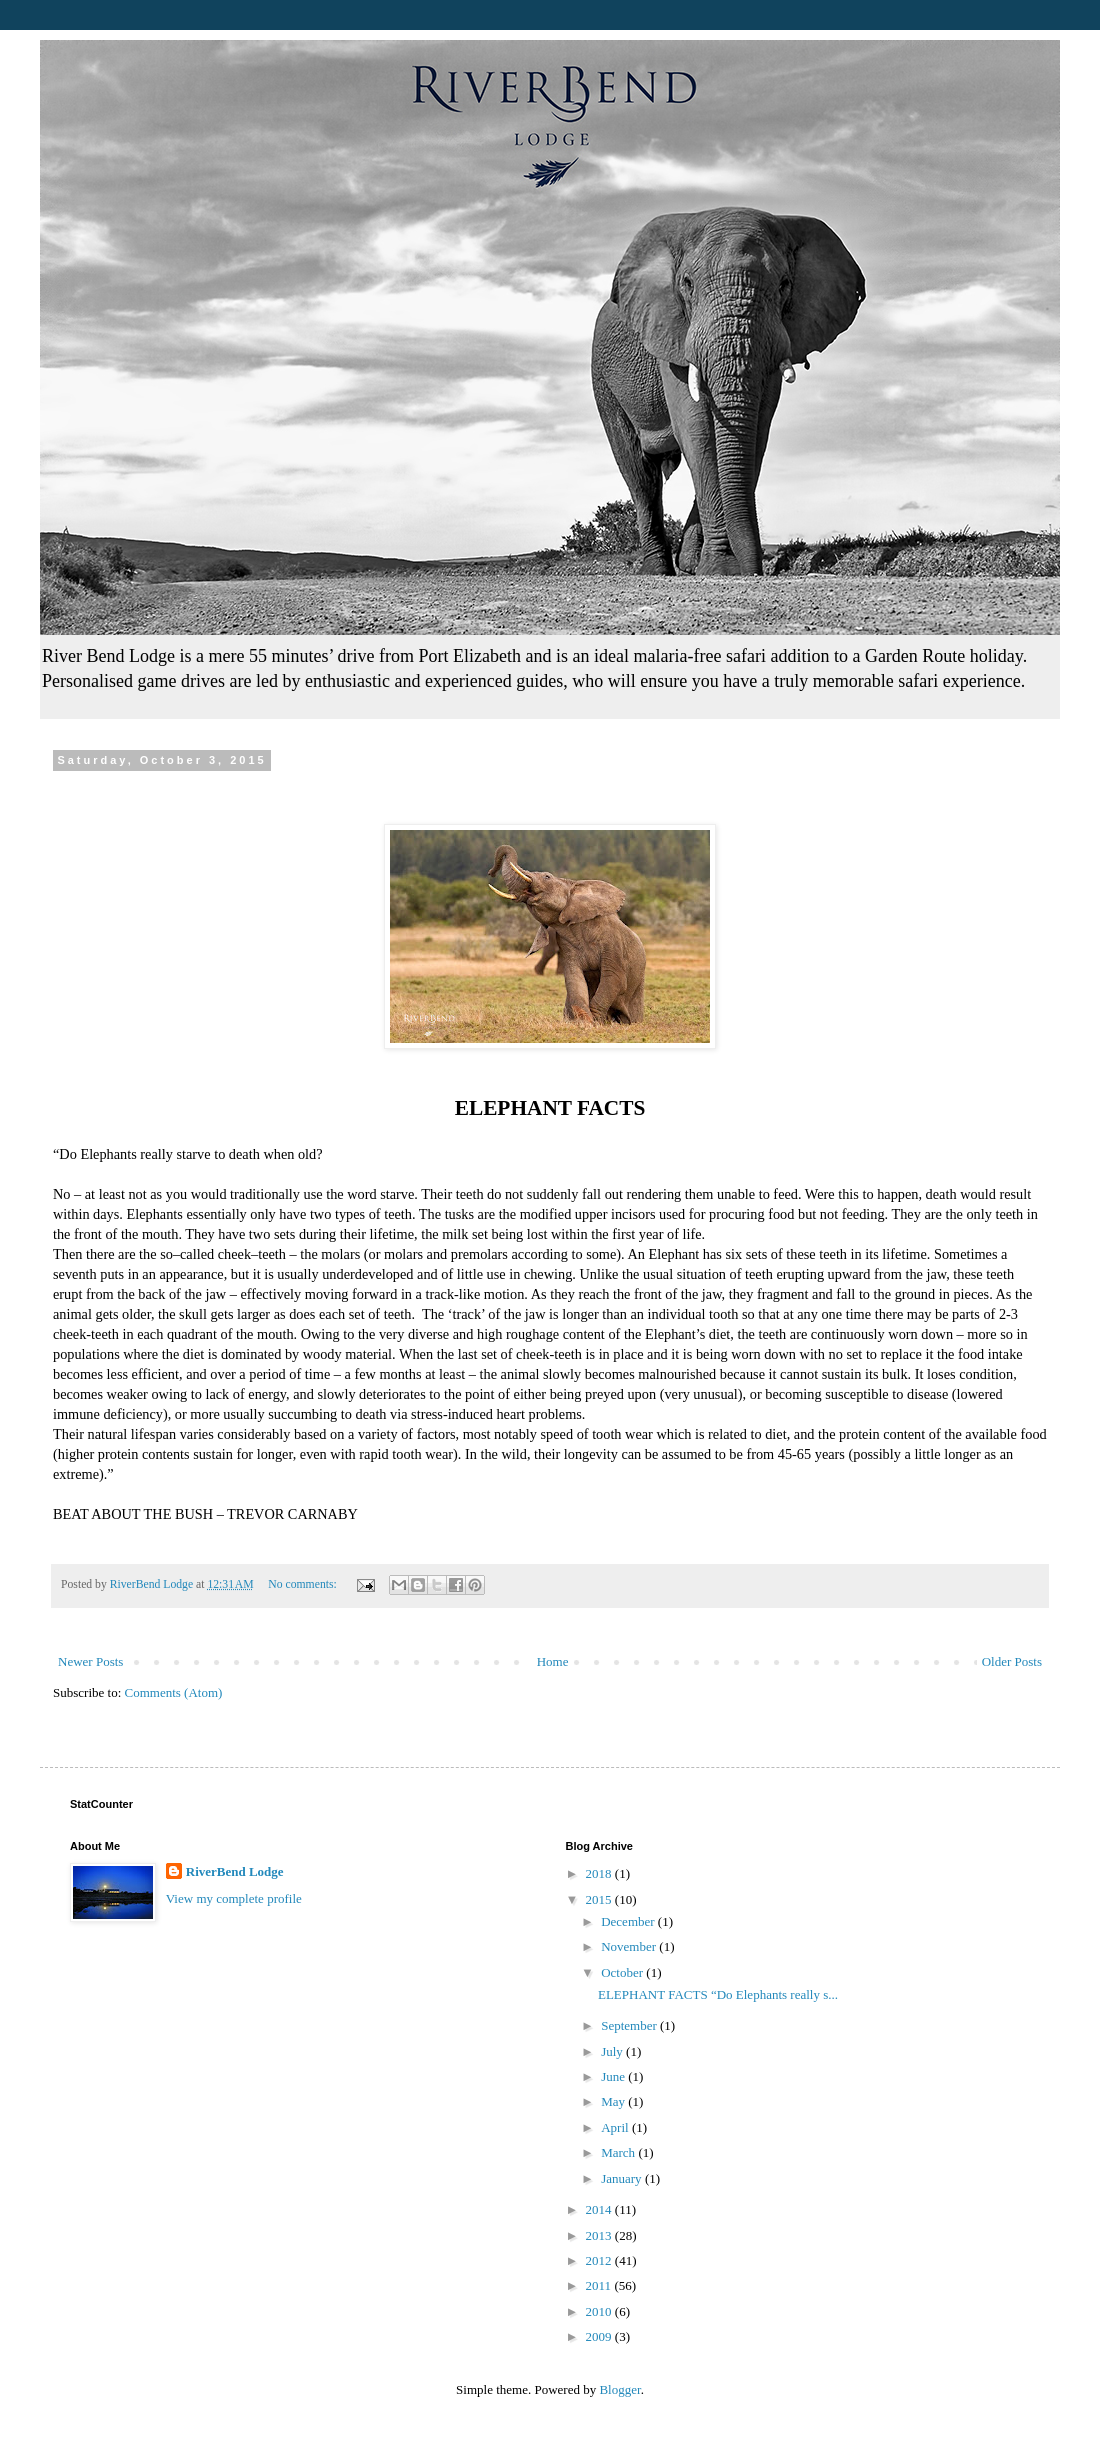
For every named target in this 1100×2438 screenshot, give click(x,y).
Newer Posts (90, 1661)
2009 (600, 2336)
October (623, 1972)
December (629, 1921)
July (613, 2051)
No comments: (303, 1584)
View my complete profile (234, 1898)
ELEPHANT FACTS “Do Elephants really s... (718, 1994)
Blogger (619, 2389)
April (616, 2127)
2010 (600, 2311)
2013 (600, 2235)
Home (553, 1661)
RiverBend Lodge (235, 1871)
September (630, 2025)
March (619, 2152)
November (630, 1946)
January (623, 2178)
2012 (600, 2260)
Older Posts (1012, 1661)
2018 (600, 1873)
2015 (600, 1899)
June (614, 2076)
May (614, 2101)
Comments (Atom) (174, 1692)
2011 (600, 2285)
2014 (600, 2209)
